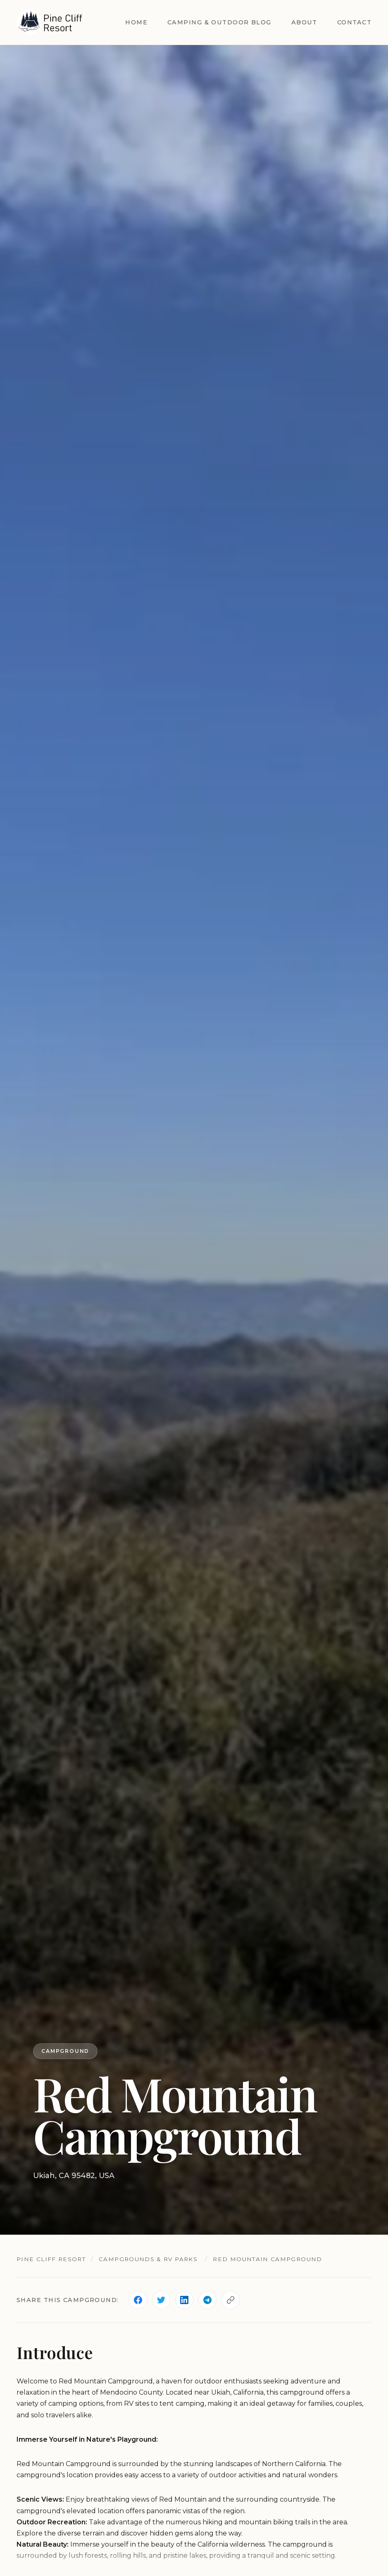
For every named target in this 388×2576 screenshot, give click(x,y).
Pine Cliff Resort (51, 2259)
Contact (354, 22)
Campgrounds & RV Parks (148, 2259)
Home (136, 22)
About (304, 22)
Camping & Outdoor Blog (219, 22)
